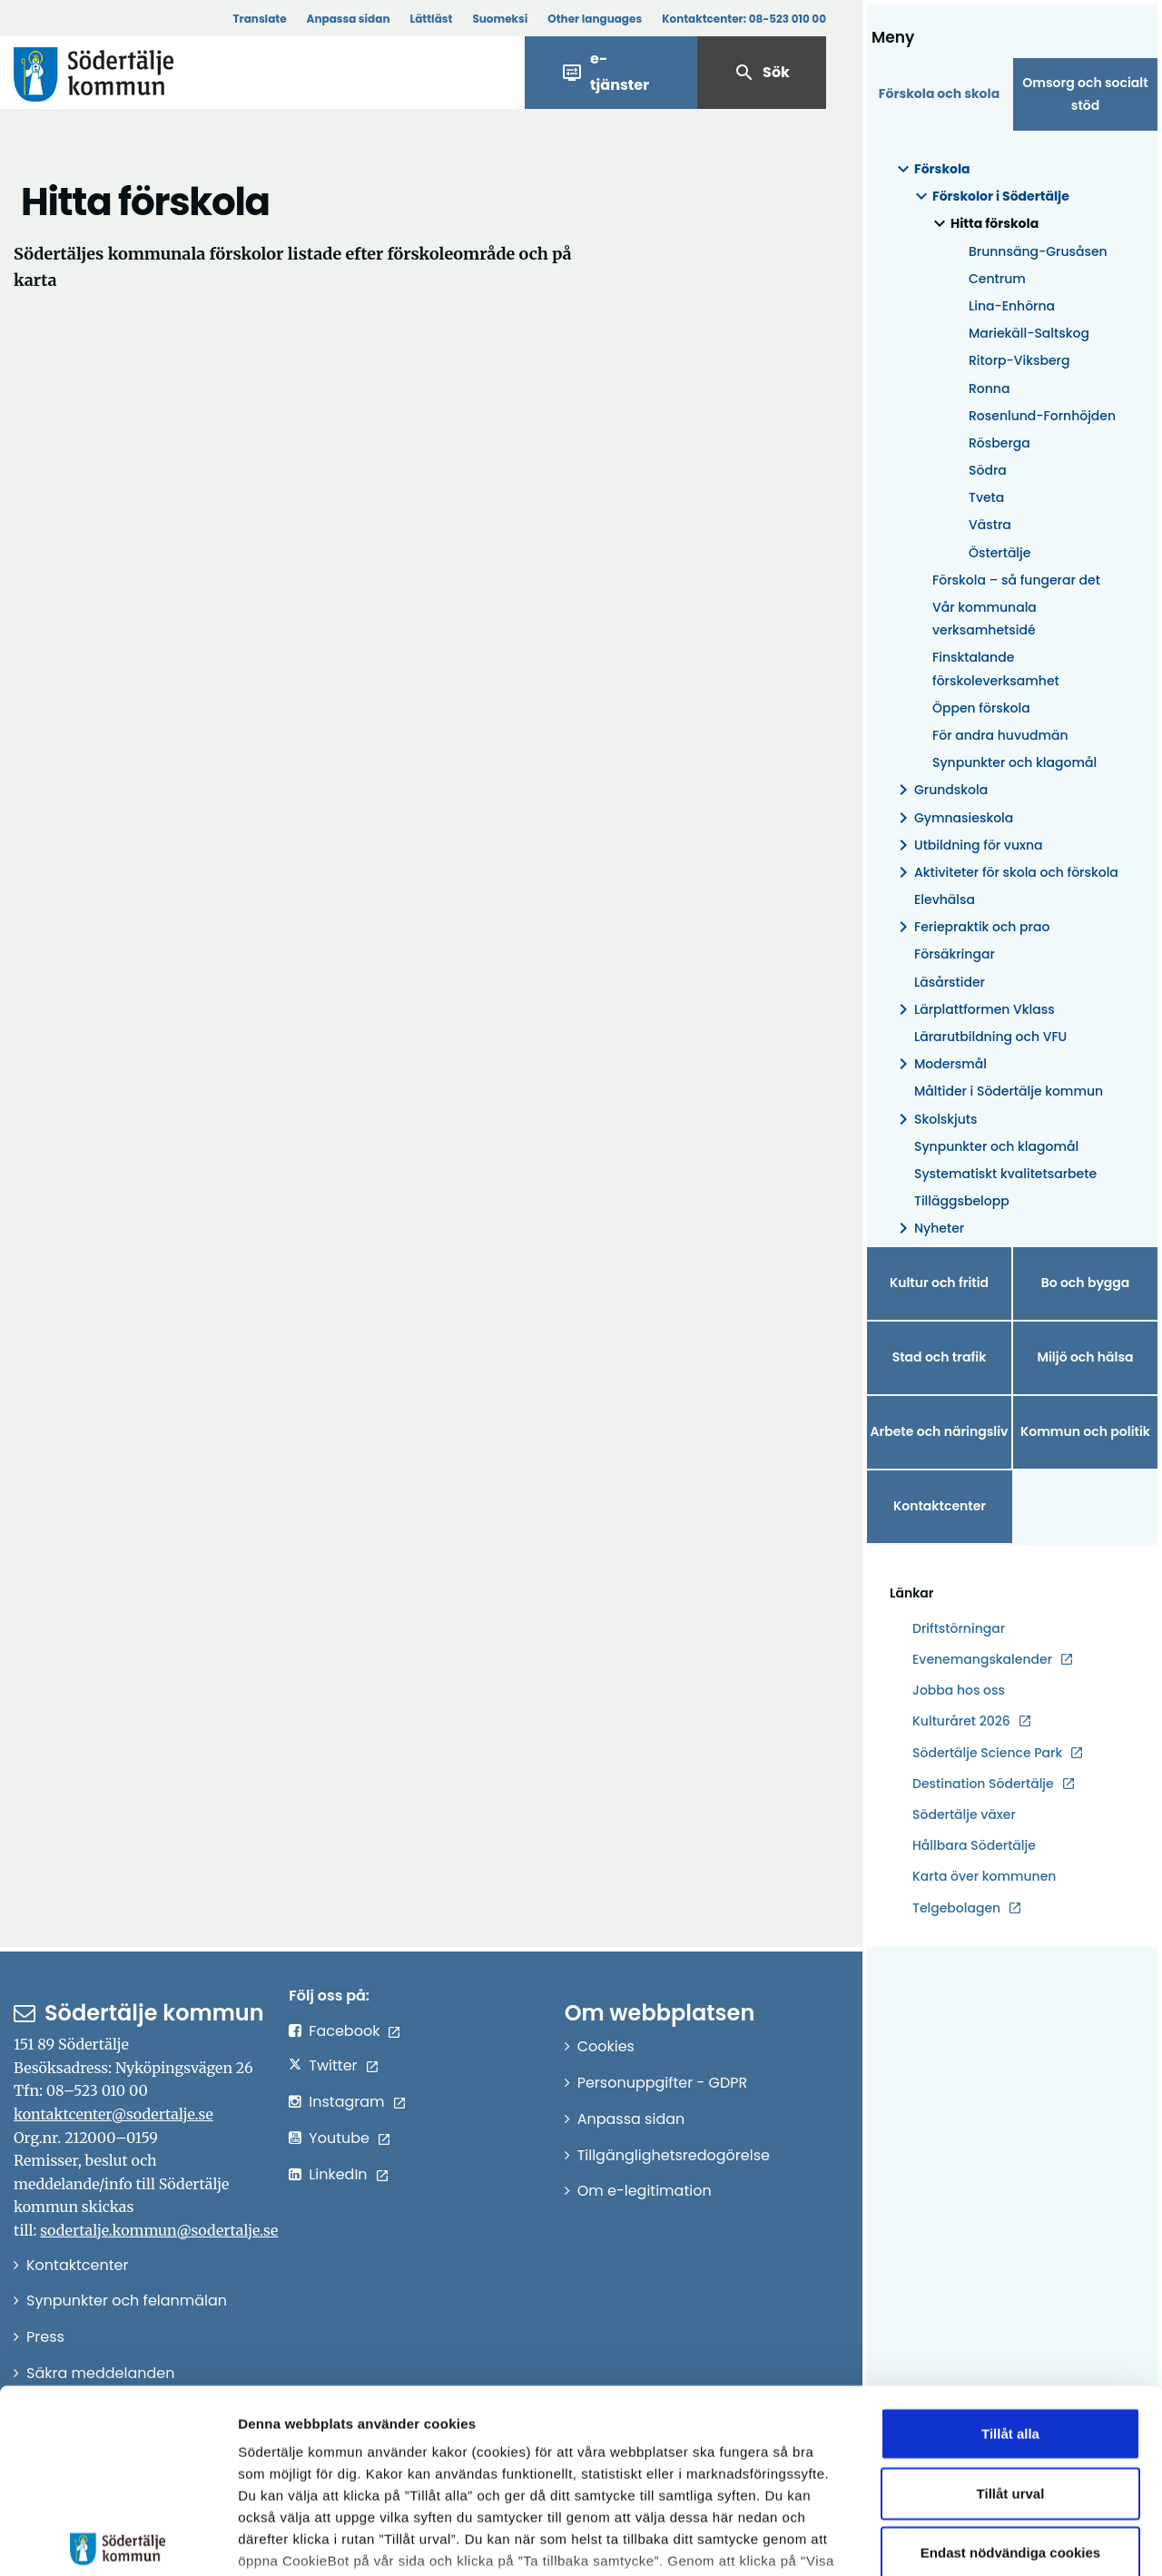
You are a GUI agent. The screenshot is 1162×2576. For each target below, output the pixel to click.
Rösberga (999, 443)
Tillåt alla (1010, 2298)
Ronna (989, 388)
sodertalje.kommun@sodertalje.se (159, 2230)
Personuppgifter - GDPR (662, 2082)
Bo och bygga (1085, 1282)
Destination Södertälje (983, 1784)
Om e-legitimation (644, 2190)
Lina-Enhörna (1012, 306)
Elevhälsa (944, 899)
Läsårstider (949, 982)
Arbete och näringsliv (940, 1431)
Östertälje (999, 553)
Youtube (339, 2138)
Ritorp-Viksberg (1019, 360)
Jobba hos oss (958, 1690)
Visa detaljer (994, 2540)
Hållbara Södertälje (974, 1845)
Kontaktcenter (939, 1506)
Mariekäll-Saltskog (1029, 333)
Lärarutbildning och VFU (990, 1036)
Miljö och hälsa (1085, 1357)
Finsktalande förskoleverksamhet (995, 668)
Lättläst (431, 18)
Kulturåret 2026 (961, 1721)
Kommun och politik (1085, 1431)
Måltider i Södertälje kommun (1008, 1091)
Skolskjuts (935, 1119)
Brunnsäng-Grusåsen (1038, 251)
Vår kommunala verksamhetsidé (984, 618)
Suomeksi (499, 18)
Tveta (986, 497)
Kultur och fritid (939, 1282)
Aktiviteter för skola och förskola (1005, 872)
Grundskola (940, 790)
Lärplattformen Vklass (973, 1009)
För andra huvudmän (1000, 735)
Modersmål (939, 1064)
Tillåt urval (1011, 2357)
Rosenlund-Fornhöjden (1042, 416)
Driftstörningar (958, 1628)
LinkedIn (338, 2174)
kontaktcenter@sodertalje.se (113, 2114)
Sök (762, 73)
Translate (259, 18)
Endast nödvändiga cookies (1010, 2417)
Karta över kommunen (984, 1876)
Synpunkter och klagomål (1014, 762)
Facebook (344, 2030)
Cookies (606, 2046)
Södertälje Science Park (987, 1753)
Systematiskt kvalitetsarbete (1005, 1174)
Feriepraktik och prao (970, 927)
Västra (990, 525)
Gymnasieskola (952, 818)
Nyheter (928, 1228)
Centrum (997, 279)
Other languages (594, 18)
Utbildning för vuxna (967, 845)
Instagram (346, 2101)
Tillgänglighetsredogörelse (673, 2155)
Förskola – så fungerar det (1016, 580)
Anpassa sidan (348, 18)
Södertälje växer (964, 1814)
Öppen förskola (981, 708)
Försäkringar (954, 954)
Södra (988, 470)
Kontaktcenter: (744, 18)
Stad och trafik (939, 1357)
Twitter (333, 2065)
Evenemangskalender (982, 1659)
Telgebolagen (956, 1908)
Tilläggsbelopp (961, 1201)
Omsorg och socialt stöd (1084, 94)
